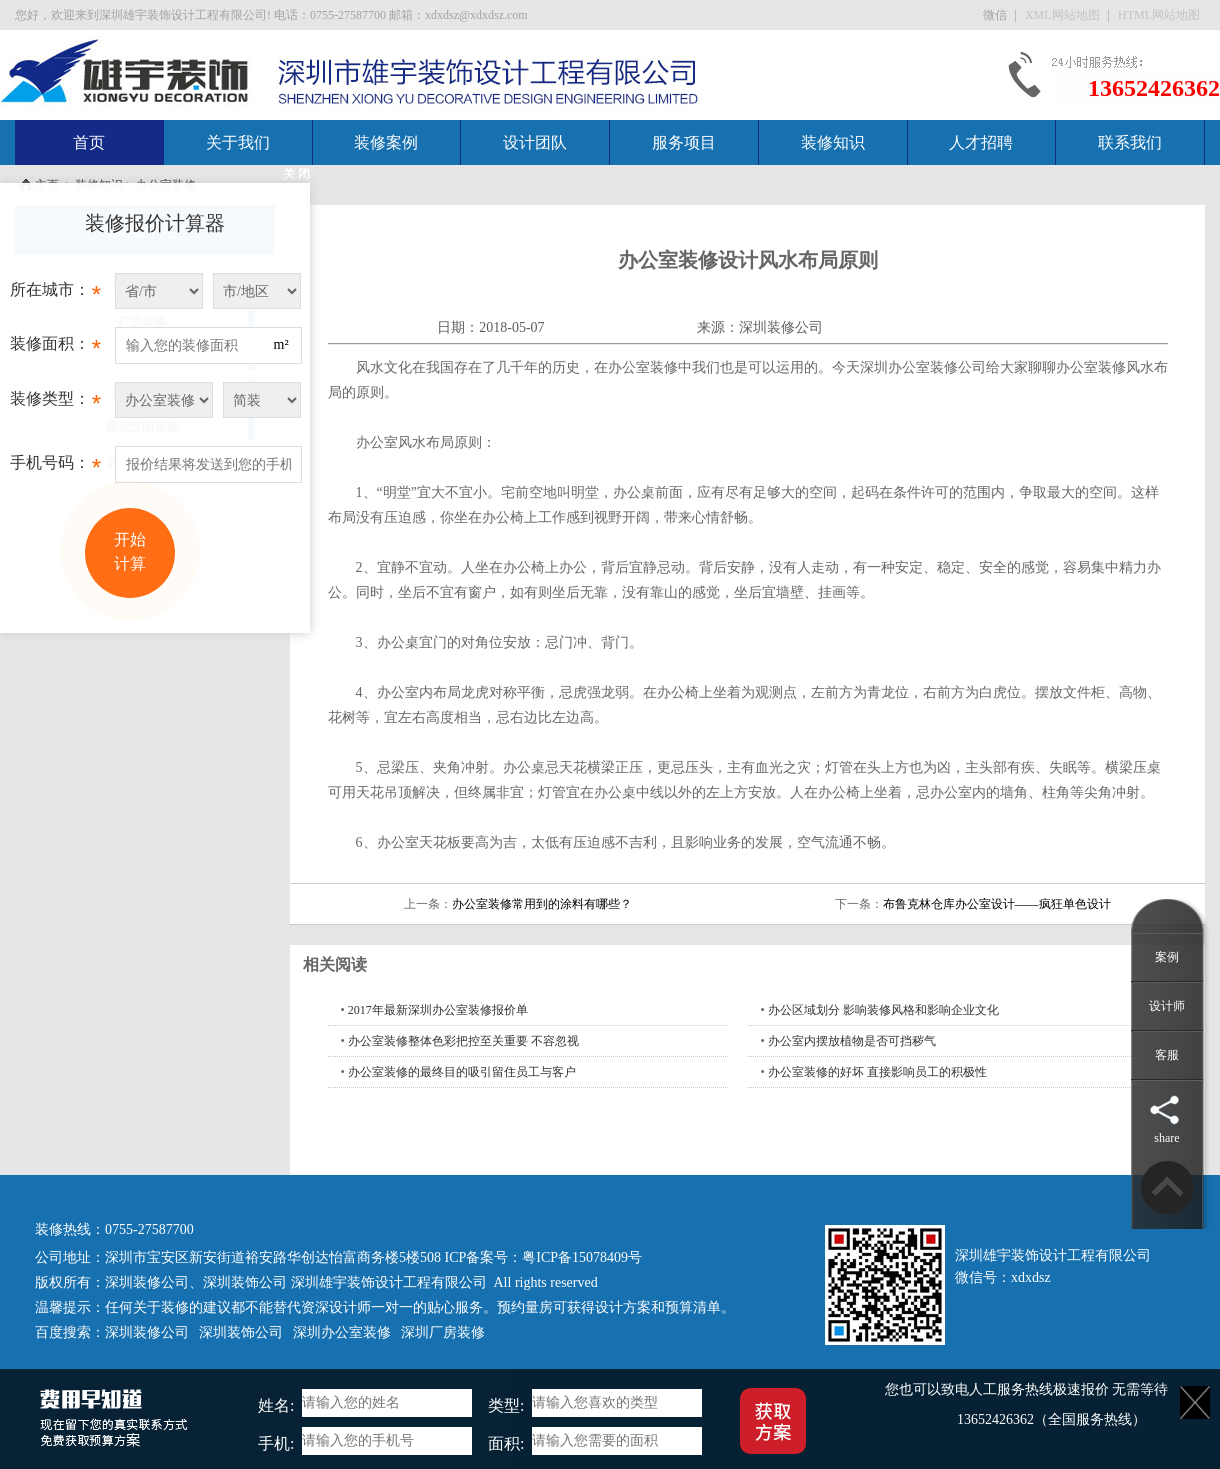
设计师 (1167, 1006)
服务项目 (684, 142)
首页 (89, 142)
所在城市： (55, 295)
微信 (996, 15)
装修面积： (55, 349)
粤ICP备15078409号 (582, 1257)
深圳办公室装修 (342, 1332)
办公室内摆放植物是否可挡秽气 (852, 1041)
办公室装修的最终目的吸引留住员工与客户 (462, 1072)
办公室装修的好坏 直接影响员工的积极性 (877, 1072)
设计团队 (535, 142)
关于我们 (238, 142)
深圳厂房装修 (443, 1332)
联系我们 (1130, 142)
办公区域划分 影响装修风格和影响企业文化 (883, 1010)
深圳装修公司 (781, 327)
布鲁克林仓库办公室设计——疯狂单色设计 (997, 904)
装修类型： (55, 404)
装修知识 (833, 142)
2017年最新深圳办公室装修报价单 (438, 1010)
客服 (1167, 1055)
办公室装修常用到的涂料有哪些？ (542, 904)
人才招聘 (981, 142)
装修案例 (386, 142)
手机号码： (55, 468)
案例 (1167, 957)
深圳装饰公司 (245, 1282)
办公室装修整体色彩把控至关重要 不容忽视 (463, 1041)
